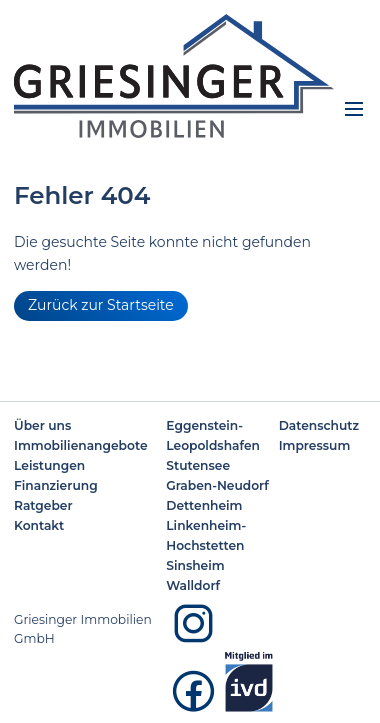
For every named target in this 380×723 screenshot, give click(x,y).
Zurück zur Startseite (101, 305)
